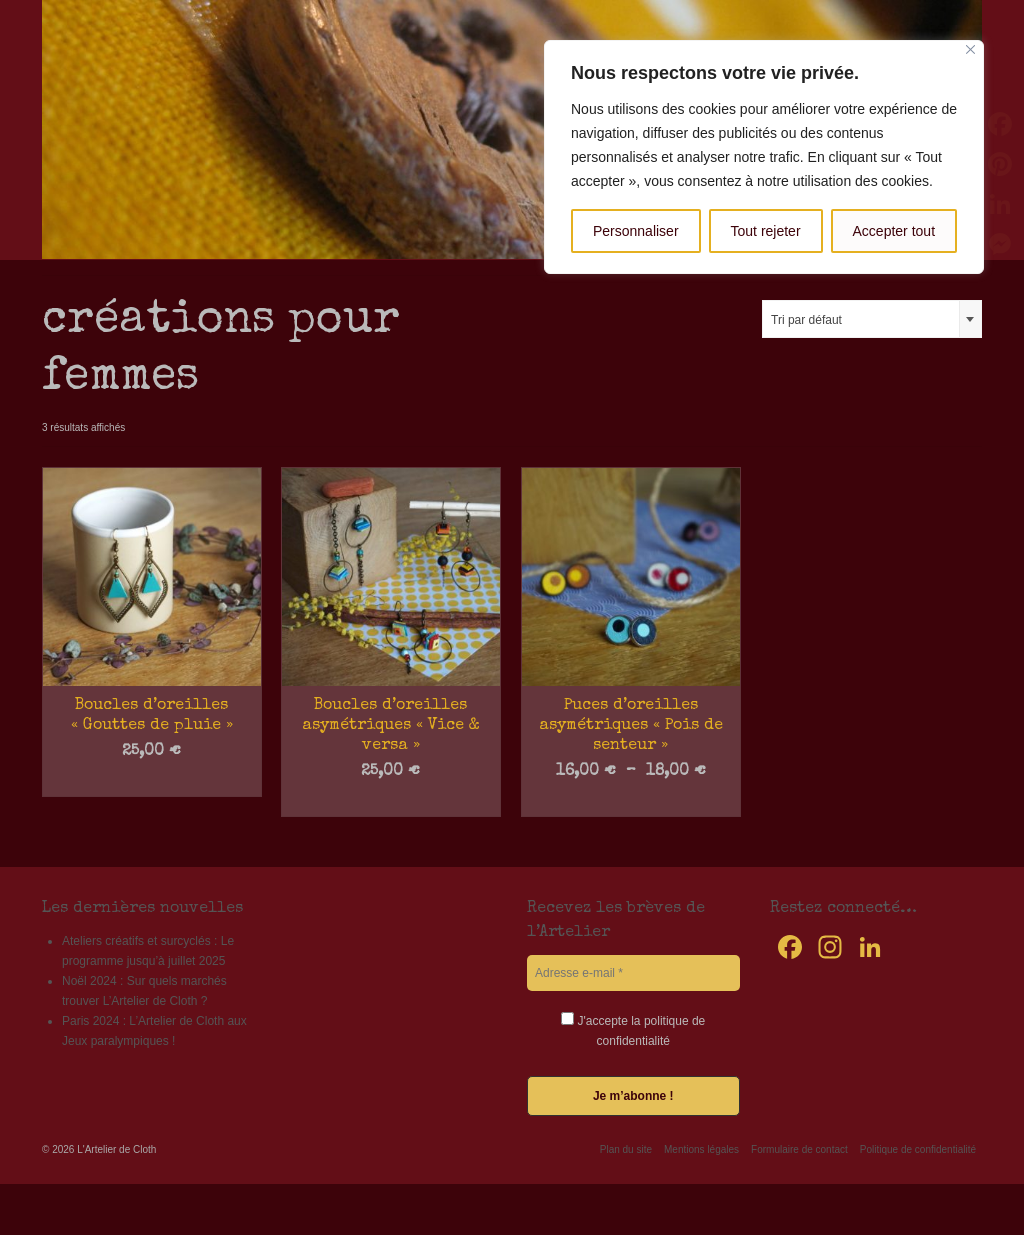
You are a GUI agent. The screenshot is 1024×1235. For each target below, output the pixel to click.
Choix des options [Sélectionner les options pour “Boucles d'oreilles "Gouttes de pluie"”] (151, 782)
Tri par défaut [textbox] (806, 320)
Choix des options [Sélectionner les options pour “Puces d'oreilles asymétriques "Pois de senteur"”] (630, 802)
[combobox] (872, 319)
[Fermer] (970, 49)
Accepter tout (894, 231)
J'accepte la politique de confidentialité (633, 1030)
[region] (764, 157)
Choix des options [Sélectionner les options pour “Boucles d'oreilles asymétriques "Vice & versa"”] (390, 802)
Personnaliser (636, 231)
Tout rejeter (766, 231)
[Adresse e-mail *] (633, 973)
